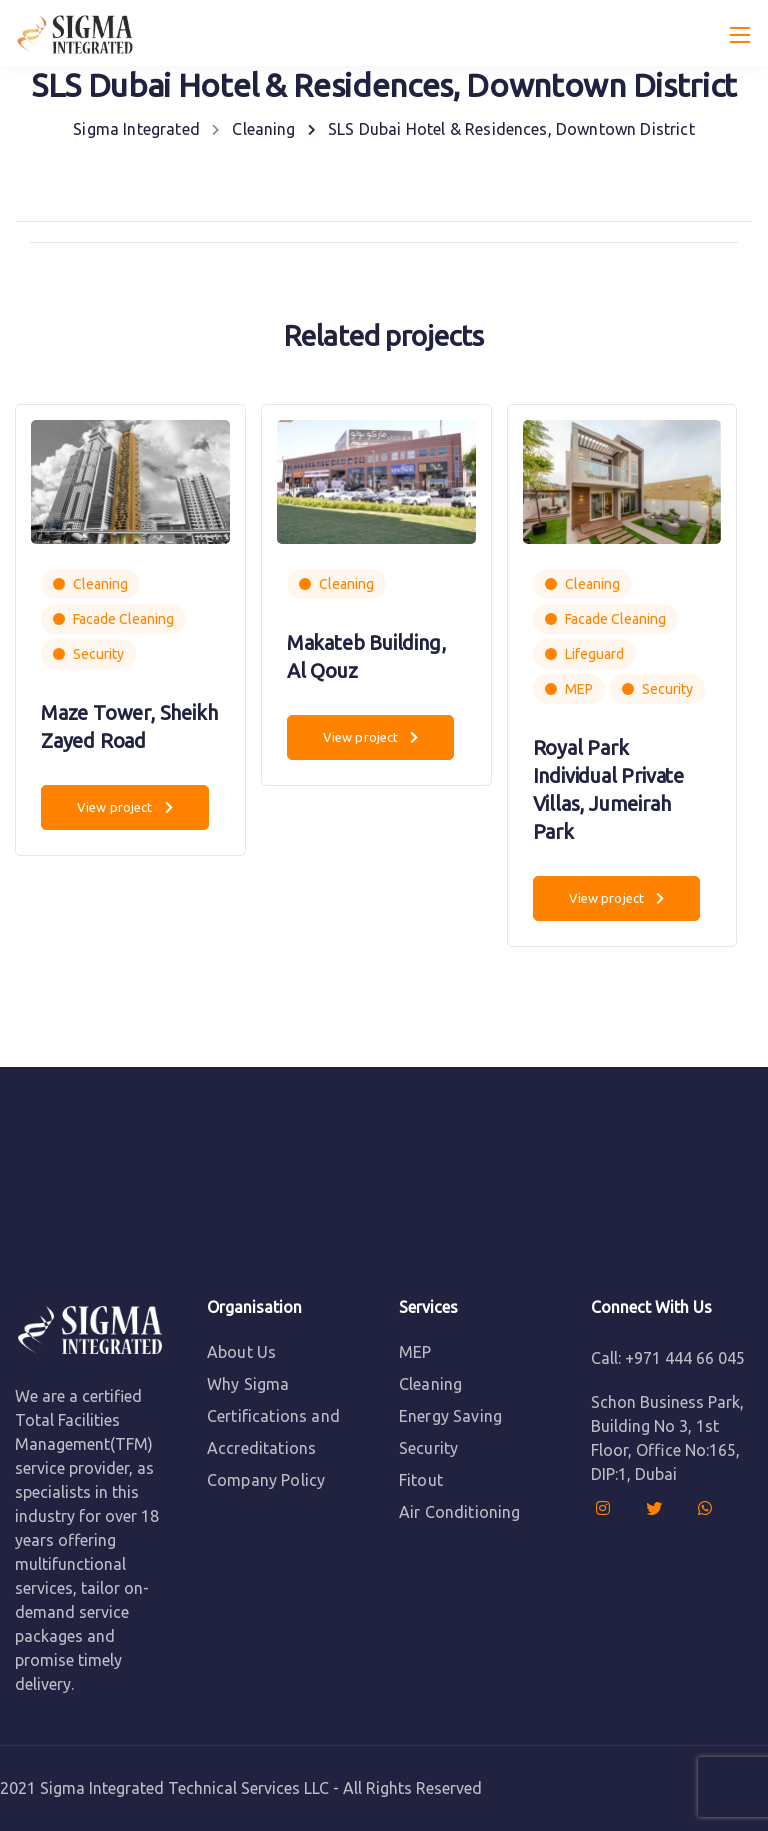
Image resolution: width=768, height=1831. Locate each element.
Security (98, 654)
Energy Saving (450, 1416)
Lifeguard (594, 654)
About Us (241, 1352)
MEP (579, 689)
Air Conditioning (460, 1512)
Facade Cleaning (123, 619)
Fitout (421, 1480)
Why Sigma (248, 1384)
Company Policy (266, 1480)
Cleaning (100, 584)
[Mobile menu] (740, 35)
